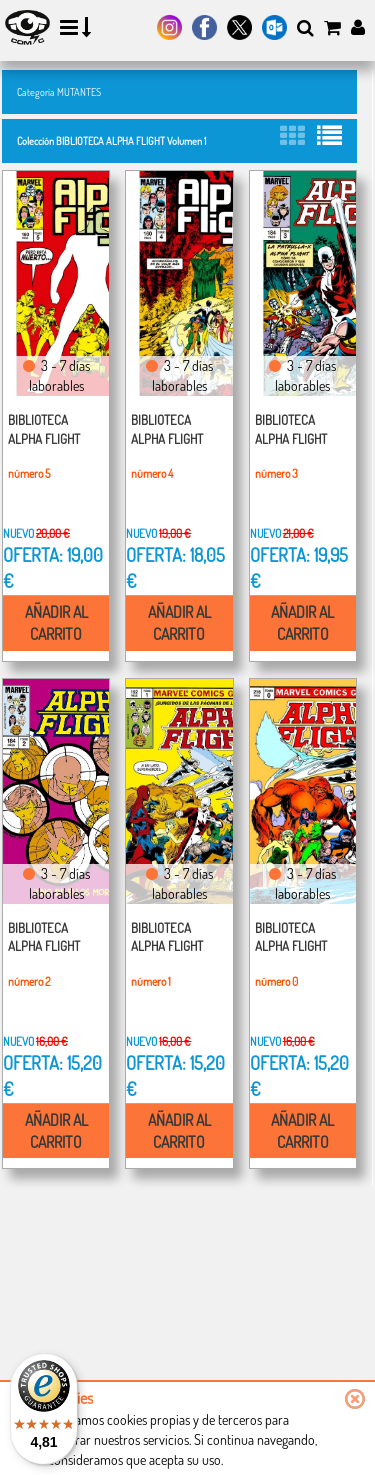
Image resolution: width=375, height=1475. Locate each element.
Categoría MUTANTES (59, 91)
